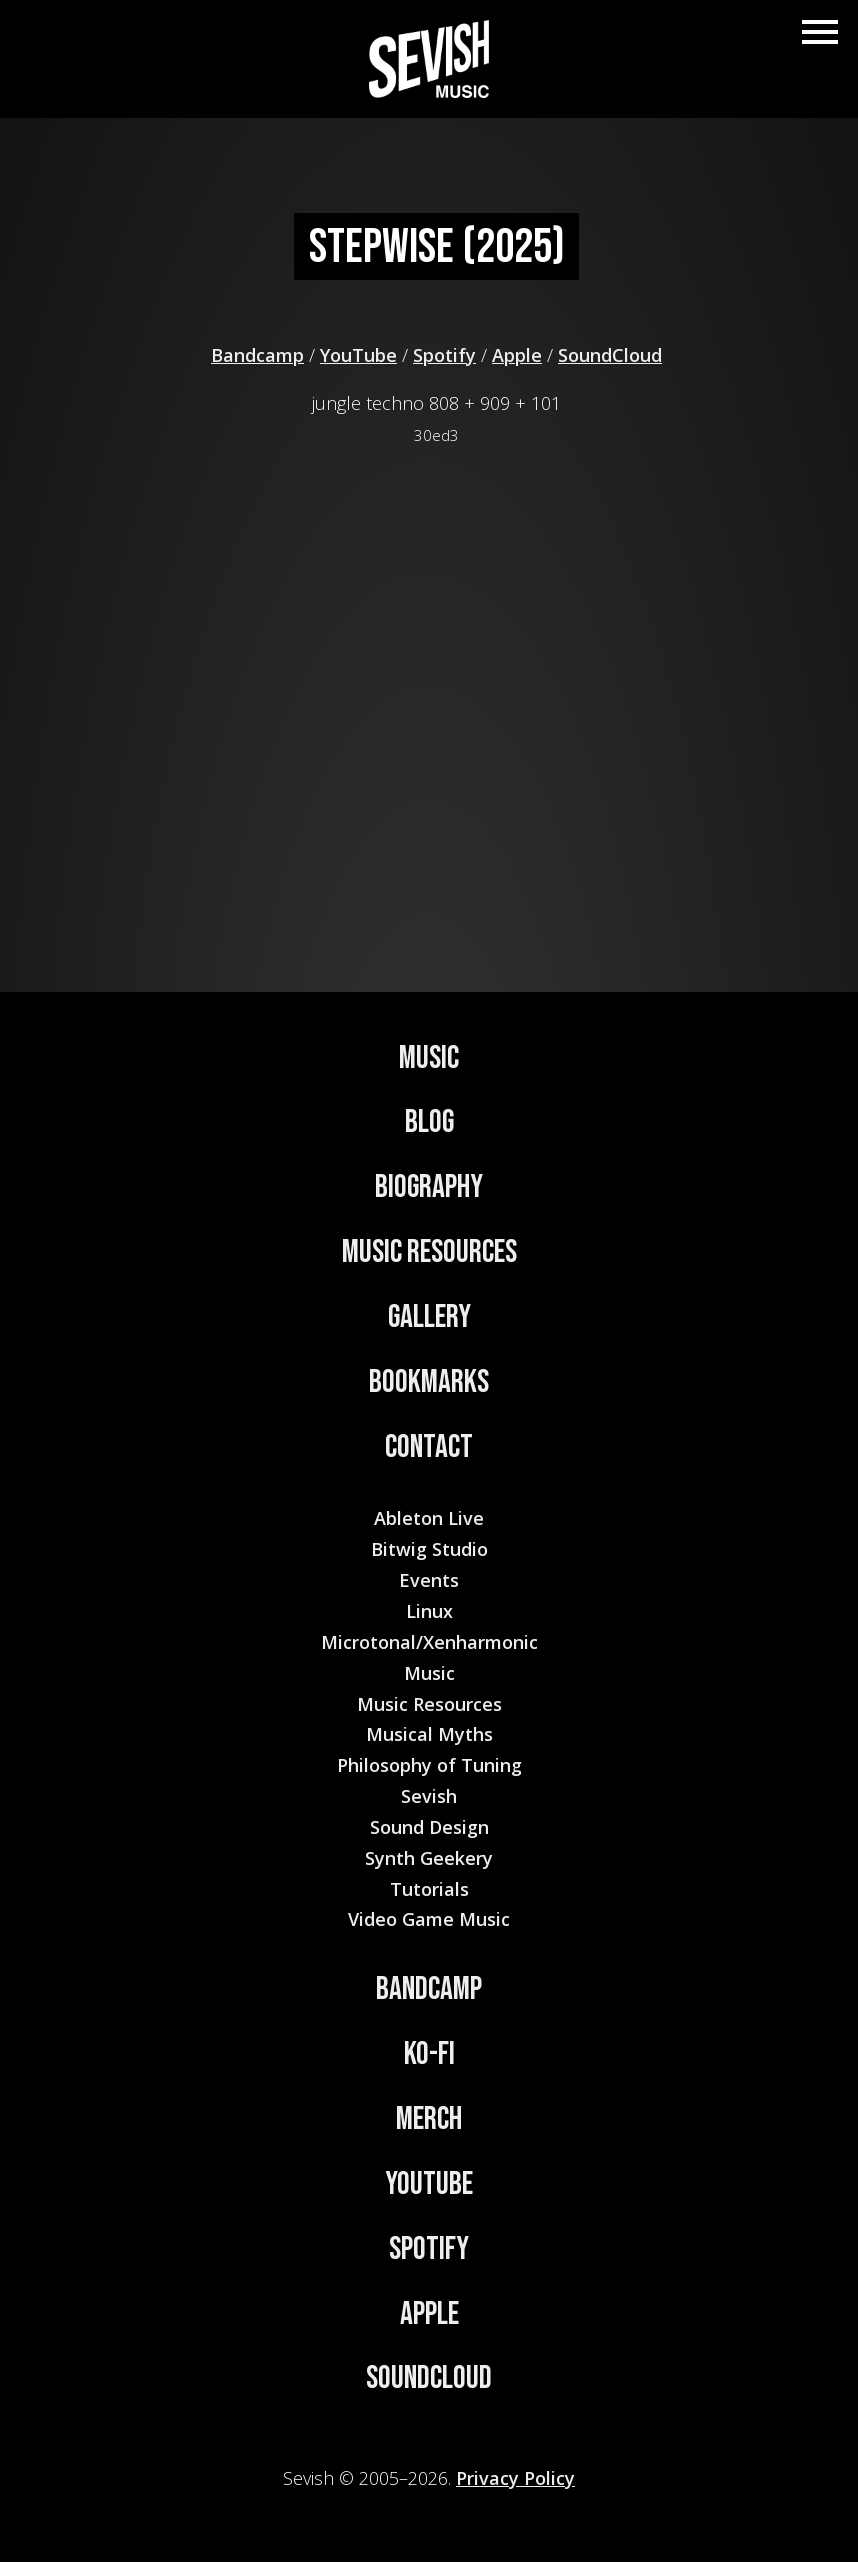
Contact (429, 1447)
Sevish (429, 1796)
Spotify (444, 355)
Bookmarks (429, 1382)
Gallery (429, 1317)
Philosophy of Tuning (429, 1765)
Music (429, 1058)
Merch (429, 2119)
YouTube (358, 355)
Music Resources (429, 1252)
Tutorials (429, 1889)
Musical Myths (429, 1734)
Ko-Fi (429, 2054)
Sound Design (429, 1827)
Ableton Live (429, 1518)
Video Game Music (429, 1919)
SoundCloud (610, 355)
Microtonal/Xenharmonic (429, 1642)
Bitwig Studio (429, 1549)
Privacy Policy (515, 2478)
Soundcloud (429, 2378)
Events (429, 1580)
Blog (429, 1122)
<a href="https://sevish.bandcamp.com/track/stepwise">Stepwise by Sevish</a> (437, 688)
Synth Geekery (429, 1858)
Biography (429, 1187)
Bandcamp (257, 355)
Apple (517, 355)
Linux (429, 1611)
